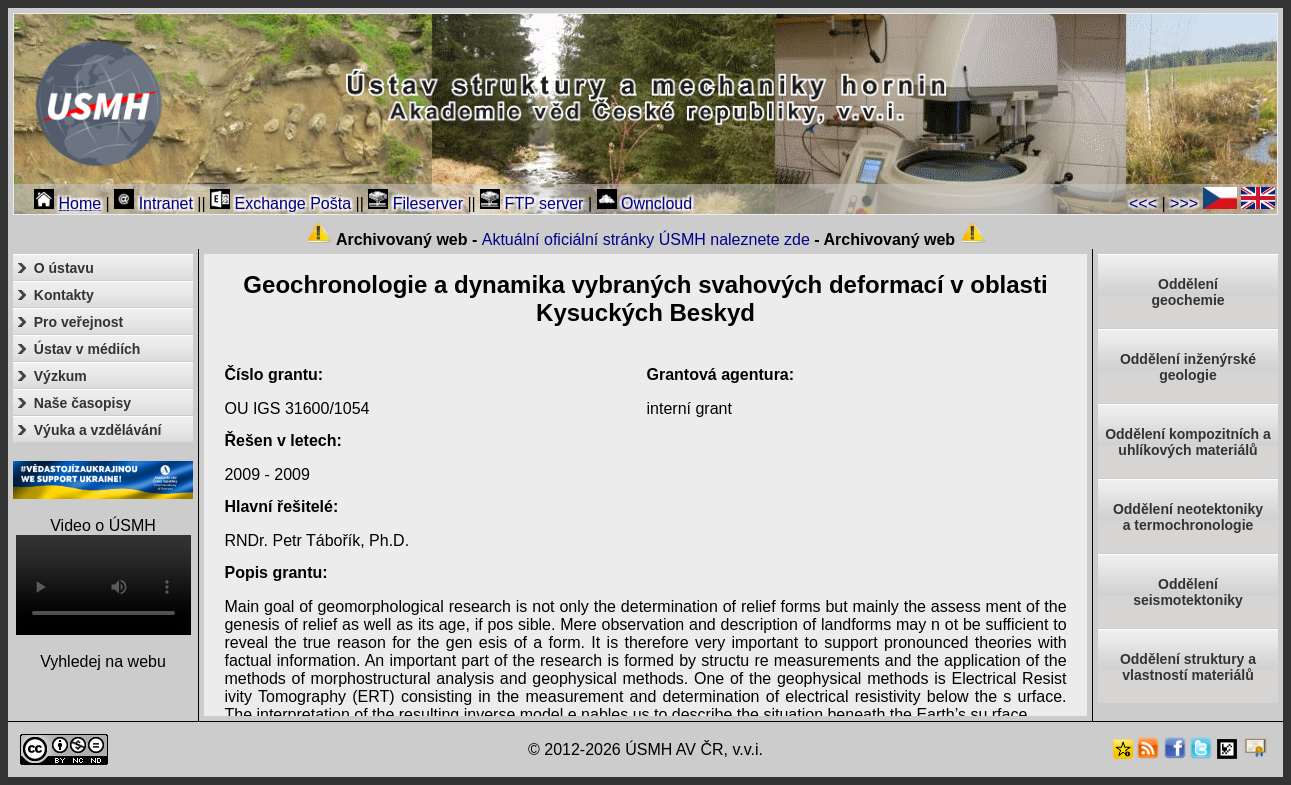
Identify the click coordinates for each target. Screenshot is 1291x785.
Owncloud (645, 203)
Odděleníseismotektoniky (1188, 592)
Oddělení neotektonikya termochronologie (1188, 517)
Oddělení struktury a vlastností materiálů (1188, 667)
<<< (1143, 203)
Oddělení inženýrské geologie (1188, 367)
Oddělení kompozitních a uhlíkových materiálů (1188, 442)
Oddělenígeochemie (1187, 292)
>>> (1184, 203)
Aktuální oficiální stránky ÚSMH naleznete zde (646, 239)
